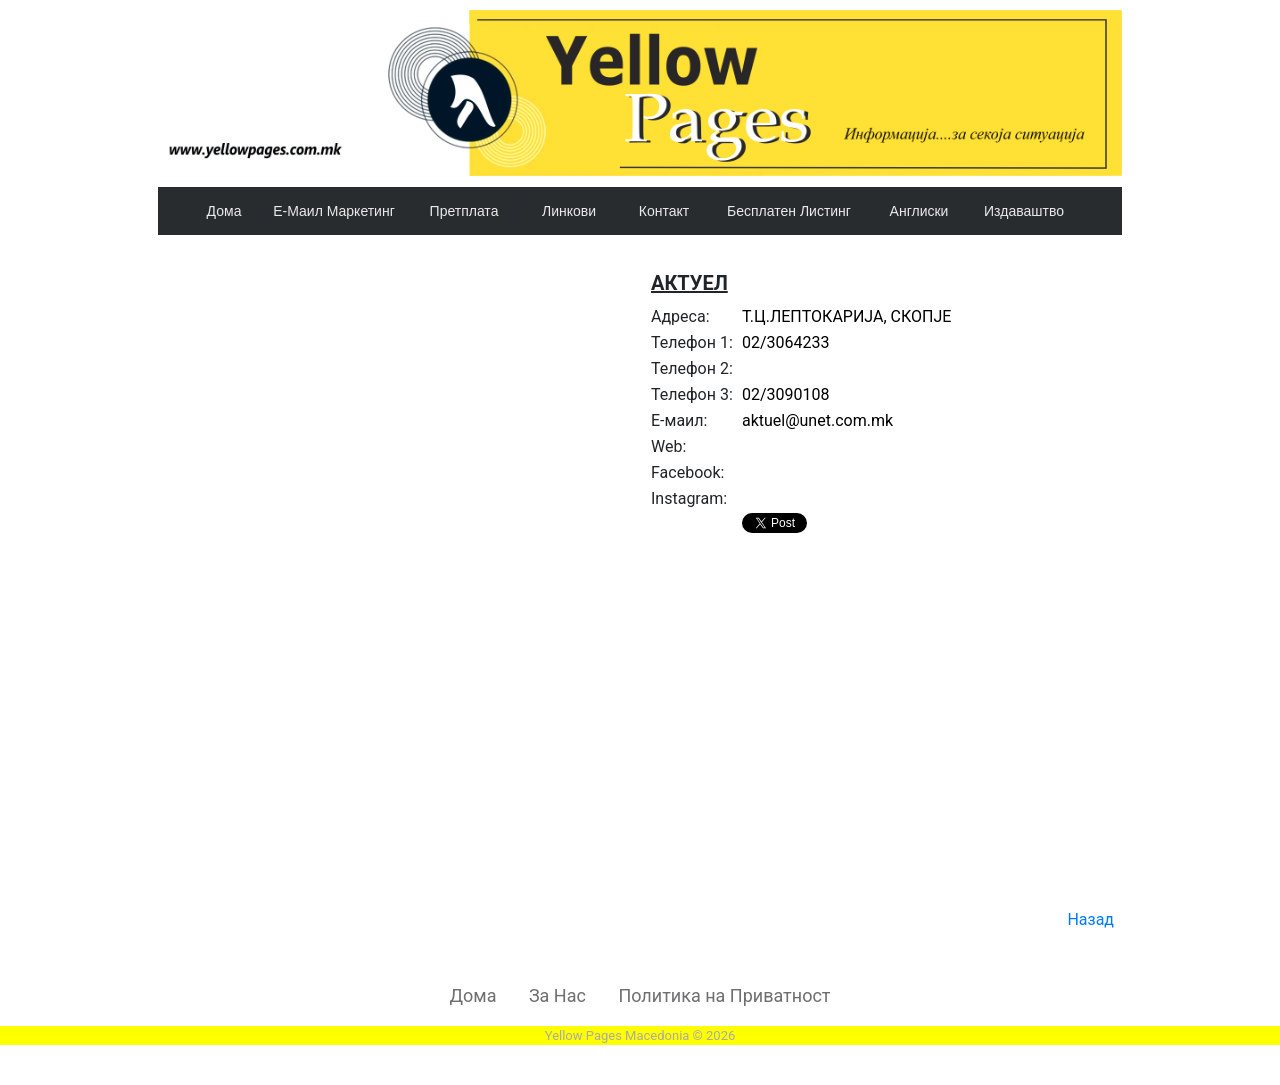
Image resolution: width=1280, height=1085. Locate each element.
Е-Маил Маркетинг (334, 211)
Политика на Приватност (724, 995)
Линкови (569, 211)
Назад (1090, 919)
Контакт (664, 211)
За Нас (557, 995)
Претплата (464, 211)
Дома (224, 211)
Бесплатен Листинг (789, 211)
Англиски (919, 211)
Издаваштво (1024, 211)
